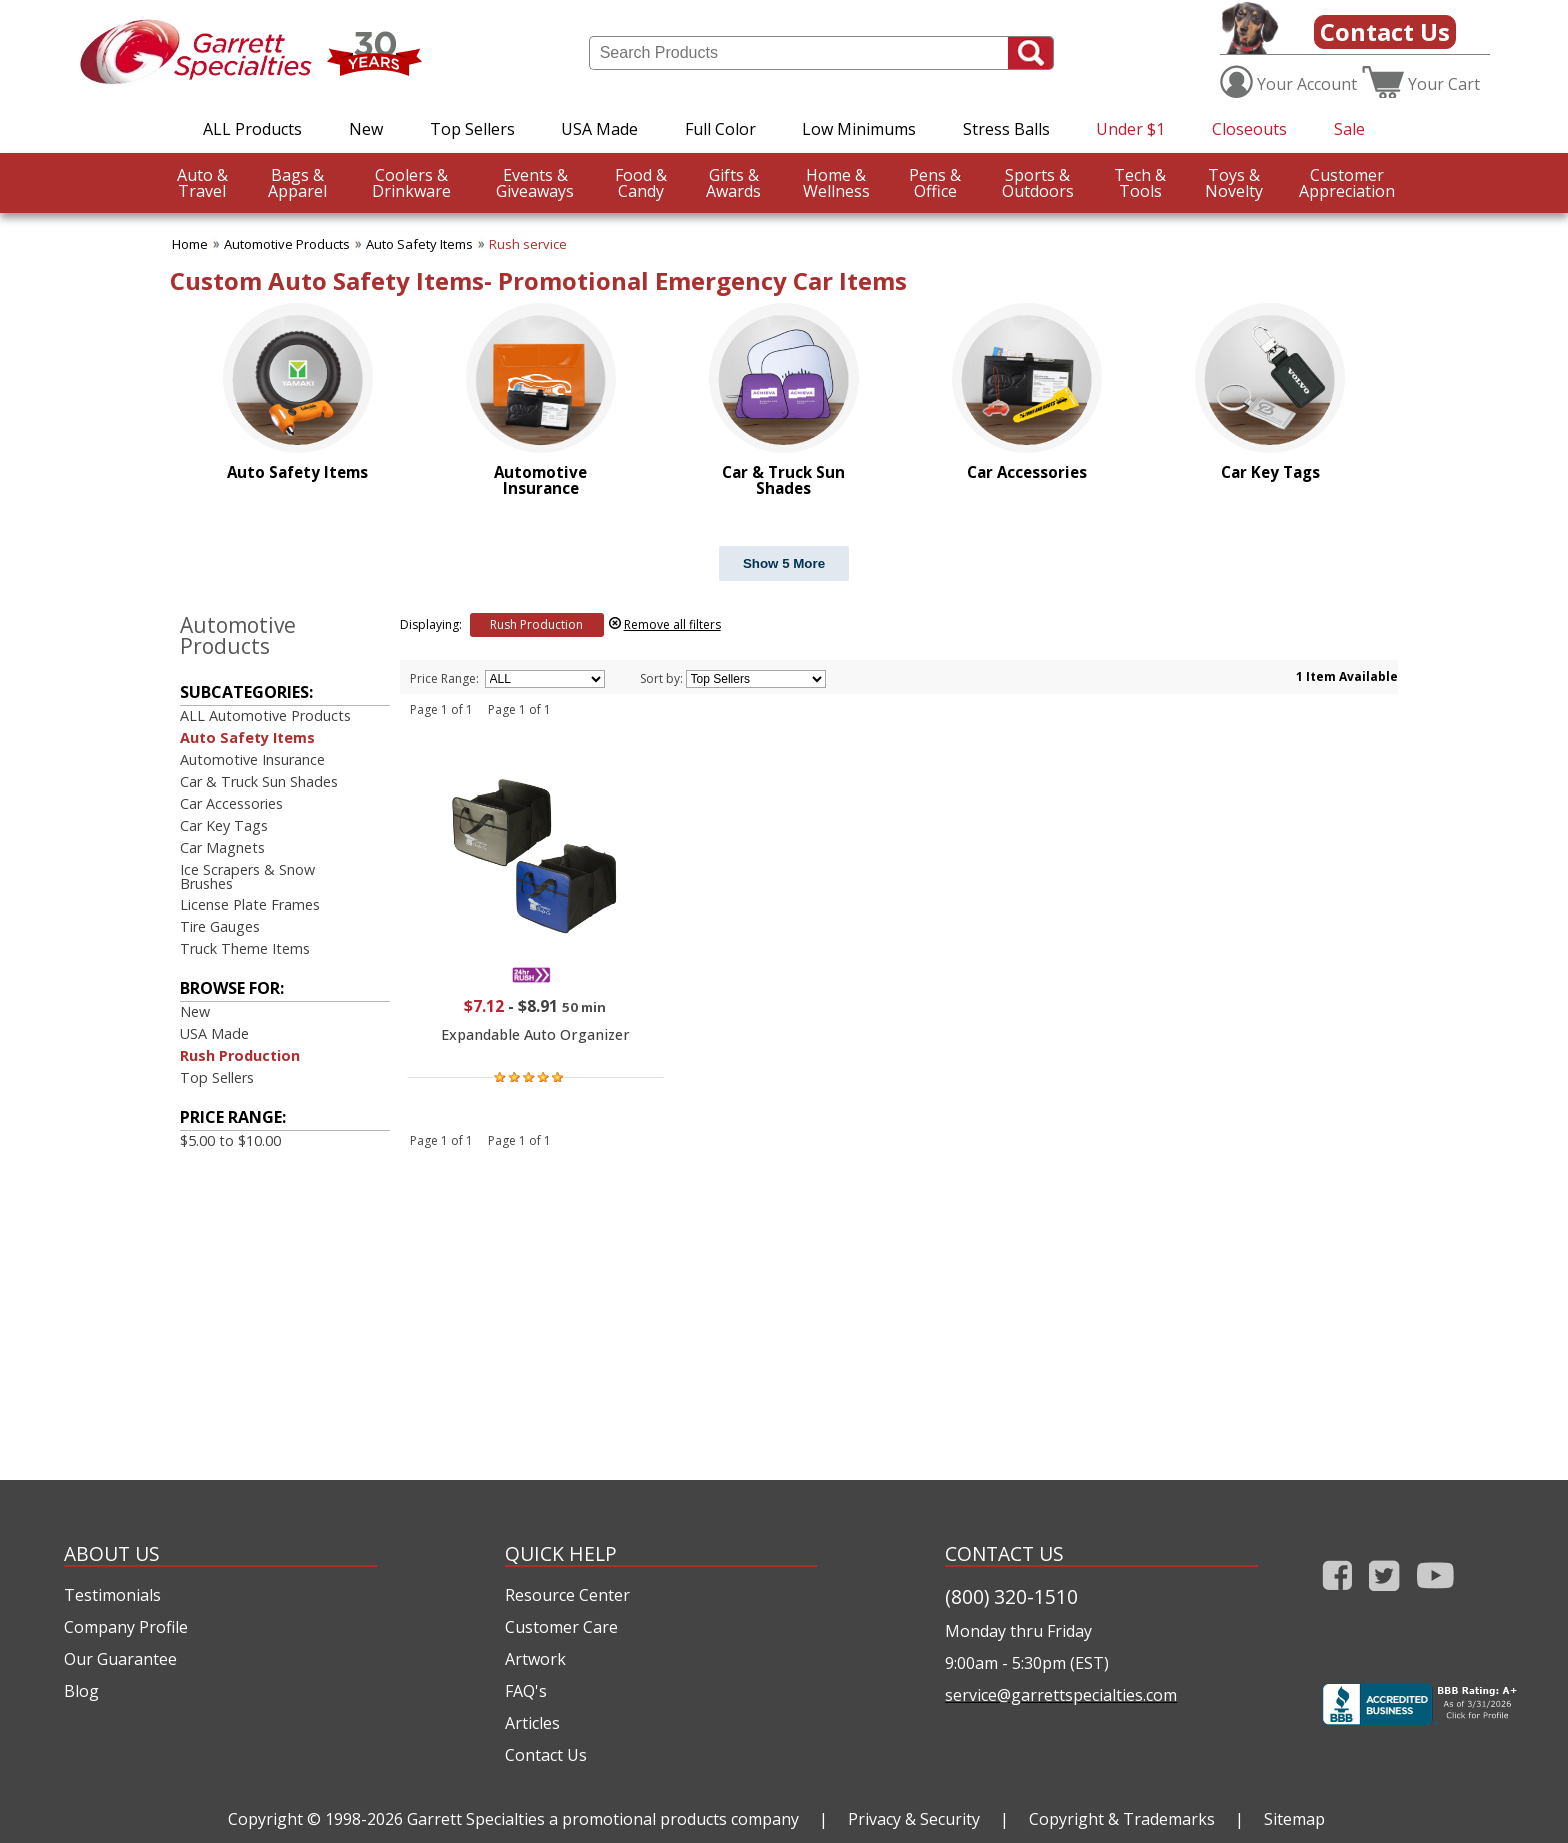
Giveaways (535, 183)
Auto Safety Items (419, 244)
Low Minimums (859, 129)
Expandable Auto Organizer (535, 1034)
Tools (1140, 183)
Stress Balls (1006, 129)
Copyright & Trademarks (1122, 1819)
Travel (202, 183)
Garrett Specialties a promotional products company (603, 1819)
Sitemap (1294, 1819)
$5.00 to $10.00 (230, 1140)
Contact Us (1385, 31)
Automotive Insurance (252, 759)
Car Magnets (222, 847)
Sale (1349, 129)
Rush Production (240, 1055)
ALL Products (252, 129)
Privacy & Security (914, 1819)
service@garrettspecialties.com (1061, 1695)
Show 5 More (784, 563)
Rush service (528, 244)
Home (190, 244)
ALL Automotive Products (265, 715)
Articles (532, 1723)
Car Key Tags (224, 825)
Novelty (1234, 183)
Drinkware (411, 183)
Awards (733, 183)
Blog (81, 1691)
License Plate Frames (250, 904)
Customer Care (561, 1627)
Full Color (720, 129)
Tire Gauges (220, 926)
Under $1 (1130, 129)
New (366, 129)
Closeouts (1249, 129)
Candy (641, 183)
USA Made (599, 129)
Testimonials (112, 1595)
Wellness (836, 183)
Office (935, 183)
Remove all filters (672, 624)
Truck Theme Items (245, 948)
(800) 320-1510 (1011, 1596)
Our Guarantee (120, 1659)
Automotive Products (287, 244)
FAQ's (526, 1691)
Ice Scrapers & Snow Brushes (247, 876)
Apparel (297, 183)
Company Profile (126, 1627)
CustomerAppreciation (1347, 183)
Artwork (535, 1659)
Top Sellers (472, 129)
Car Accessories (231, 803)
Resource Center (567, 1595)
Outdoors (1038, 183)
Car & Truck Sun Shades (259, 781)
